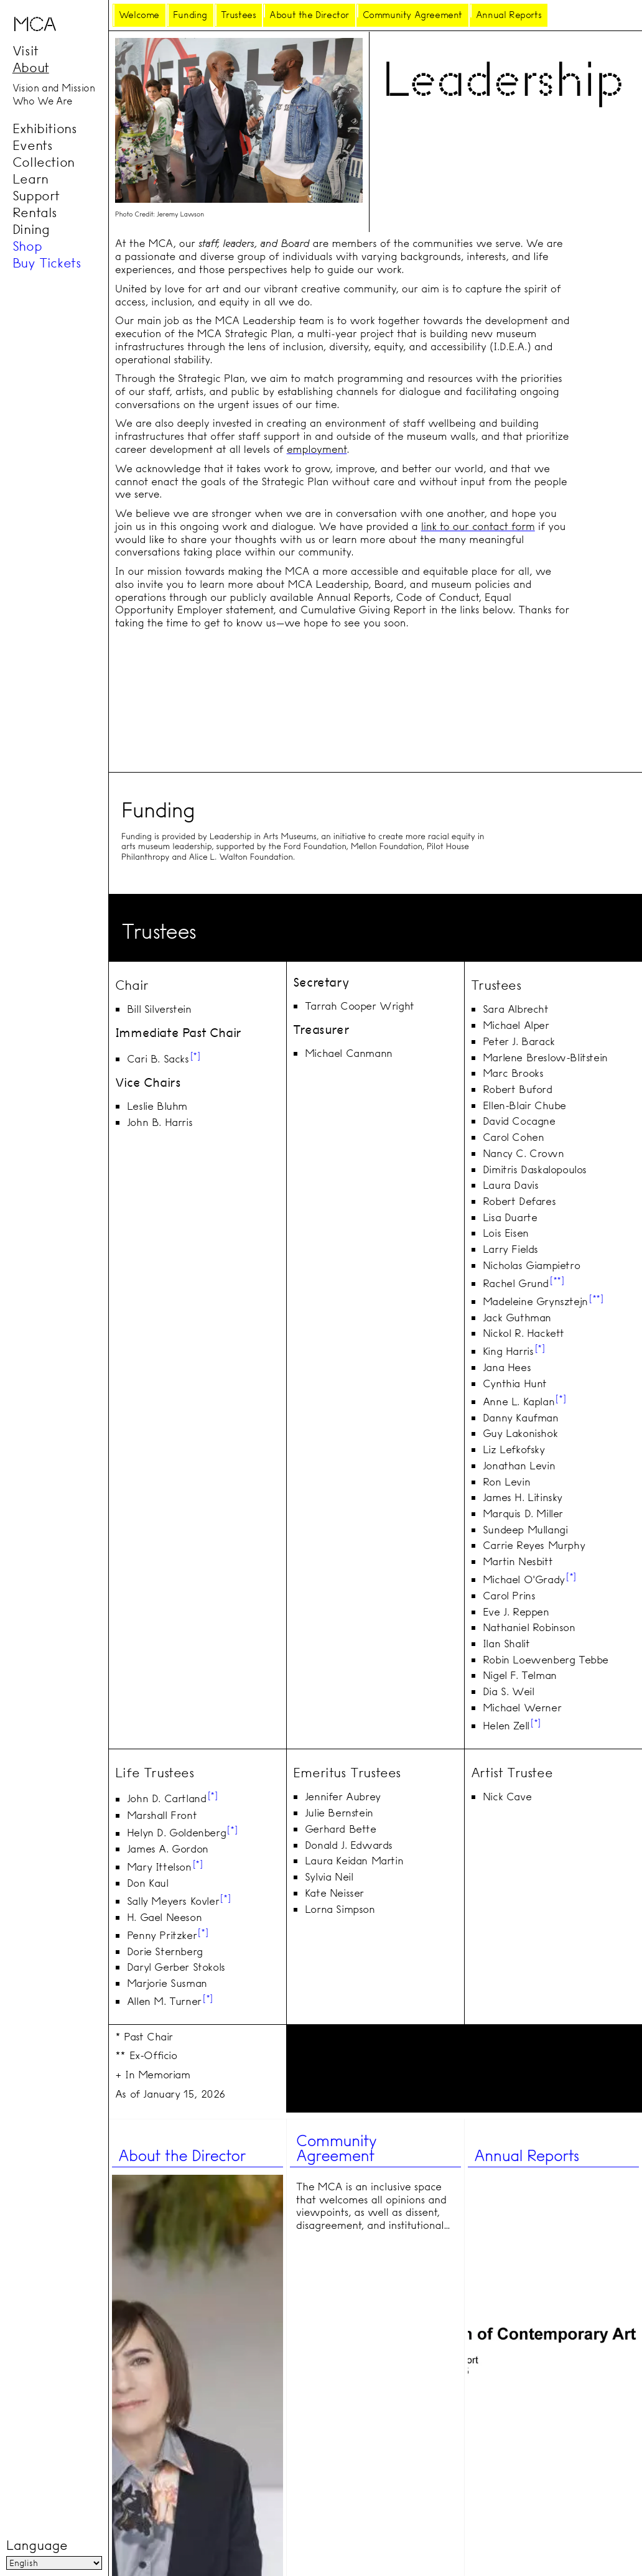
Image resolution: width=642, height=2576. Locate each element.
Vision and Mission (53, 87)
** (557, 1280)
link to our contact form (478, 526)
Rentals (34, 212)
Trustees (238, 15)
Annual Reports (508, 15)
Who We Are (42, 101)
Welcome (139, 15)
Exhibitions (44, 128)
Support (36, 195)
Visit (25, 51)
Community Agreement (412, 15)
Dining (31, 229)
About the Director (309, 15)
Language (36, 2545)
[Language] (54, 2563)
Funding (190, 15)
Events (32, 145)
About (30, 68)
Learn (30, 178)
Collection (43, 162)
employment (317, 449)
